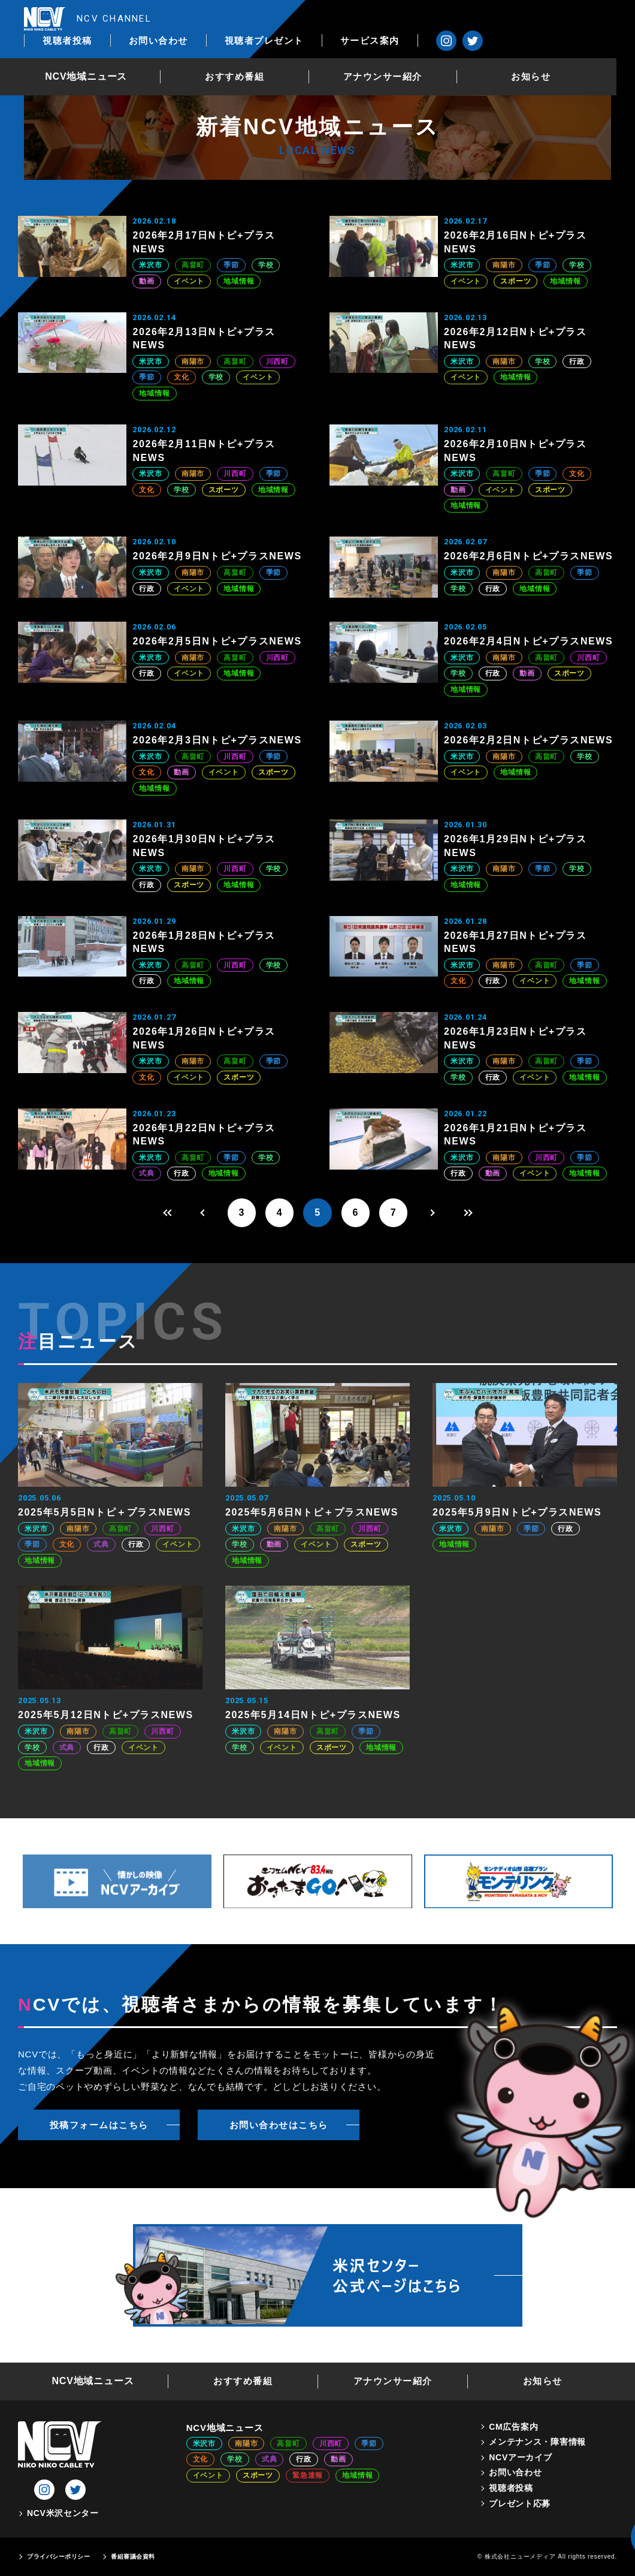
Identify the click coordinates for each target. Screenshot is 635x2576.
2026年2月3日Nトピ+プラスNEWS (216, 740)
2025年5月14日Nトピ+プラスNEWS (313, 1715)
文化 (181, 377)
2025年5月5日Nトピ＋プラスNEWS (104, 1513)
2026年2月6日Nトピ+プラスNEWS (528, 556)
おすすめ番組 (249, 56)
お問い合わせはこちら (278, 2125)
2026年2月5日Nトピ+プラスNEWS (216, 641)
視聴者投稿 (207, 19)
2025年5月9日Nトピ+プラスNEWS (517, 1513)
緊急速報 (307, 2476)
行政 (577, 361)
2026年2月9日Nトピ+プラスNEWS (216, 556)
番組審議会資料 (133, 2556)
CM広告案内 (513, 2427)
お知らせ (549, 56)
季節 (231, 265)
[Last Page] (470, 1212)
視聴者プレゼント (403, 19)
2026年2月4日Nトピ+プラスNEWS (528, 641)
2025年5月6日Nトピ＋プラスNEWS (311, 1513)
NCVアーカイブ (520, 2457)
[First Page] (164, 1212)
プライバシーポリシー (58, 2556)
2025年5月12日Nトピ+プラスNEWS (105, 1715)
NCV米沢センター (63, 2513)
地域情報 (238, 281)
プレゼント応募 (520, 2503)
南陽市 (503, 265)
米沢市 (150, 265)
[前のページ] (202, 1212)
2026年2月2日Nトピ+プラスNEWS (528, 740)
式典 (147, 1173)
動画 (147, 281)
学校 (266, 265)
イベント (189, 281)
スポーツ (515, 281)
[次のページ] (432, 1212)
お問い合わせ (298, 19)
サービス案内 (509, 19)
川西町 (277, 361)
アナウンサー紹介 (399, 56)
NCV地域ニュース (99, 56)
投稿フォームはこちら (99, 2125)
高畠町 (193, 265)
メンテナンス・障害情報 (537, 2442)
